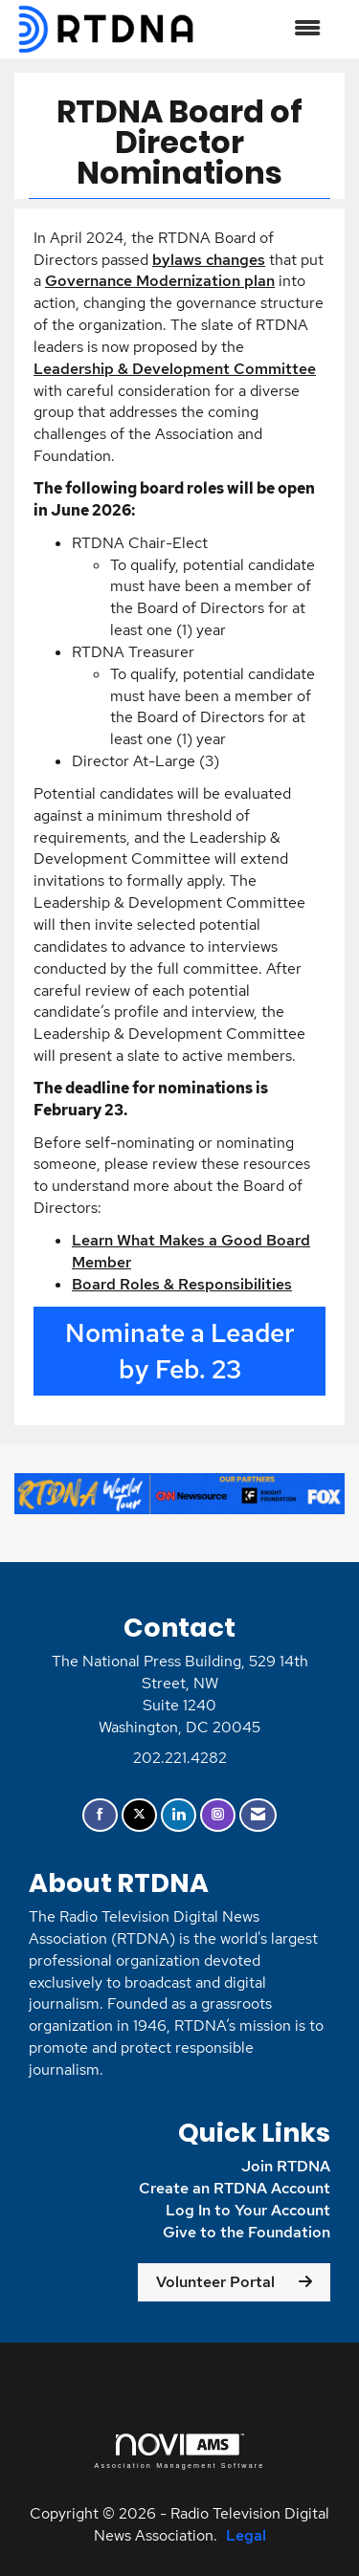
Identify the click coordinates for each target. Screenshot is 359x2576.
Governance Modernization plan (160, 281)
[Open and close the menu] (268, 29)
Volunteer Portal (215, 2282)
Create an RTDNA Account (234, 2188)
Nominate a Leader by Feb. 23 (180, 1351)
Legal (246, 2535)
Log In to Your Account (248, 2210)
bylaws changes (208, 260)
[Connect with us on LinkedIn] (178, 1815)
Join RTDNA (285, 2166)
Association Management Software (179, 2451)
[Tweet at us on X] (139, 1815)
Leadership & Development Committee (175, 369)
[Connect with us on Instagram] (218, 1815)
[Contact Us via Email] (258, 1815)
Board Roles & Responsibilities (182, 1284)
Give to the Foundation (246, 2232)
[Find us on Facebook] (100, 1815)
